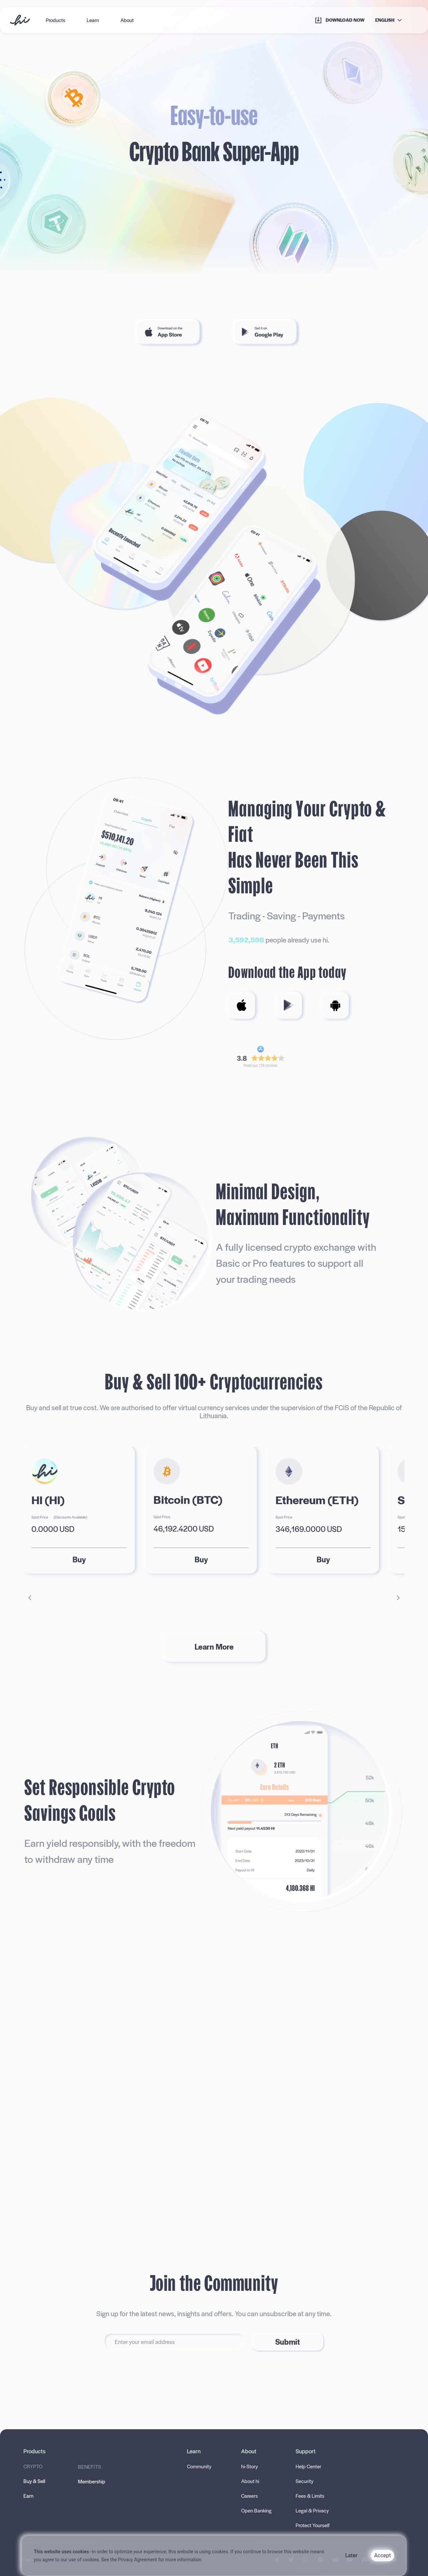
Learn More (214, 1646)
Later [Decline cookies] (351, 2555)
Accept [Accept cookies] (382, 2555)
